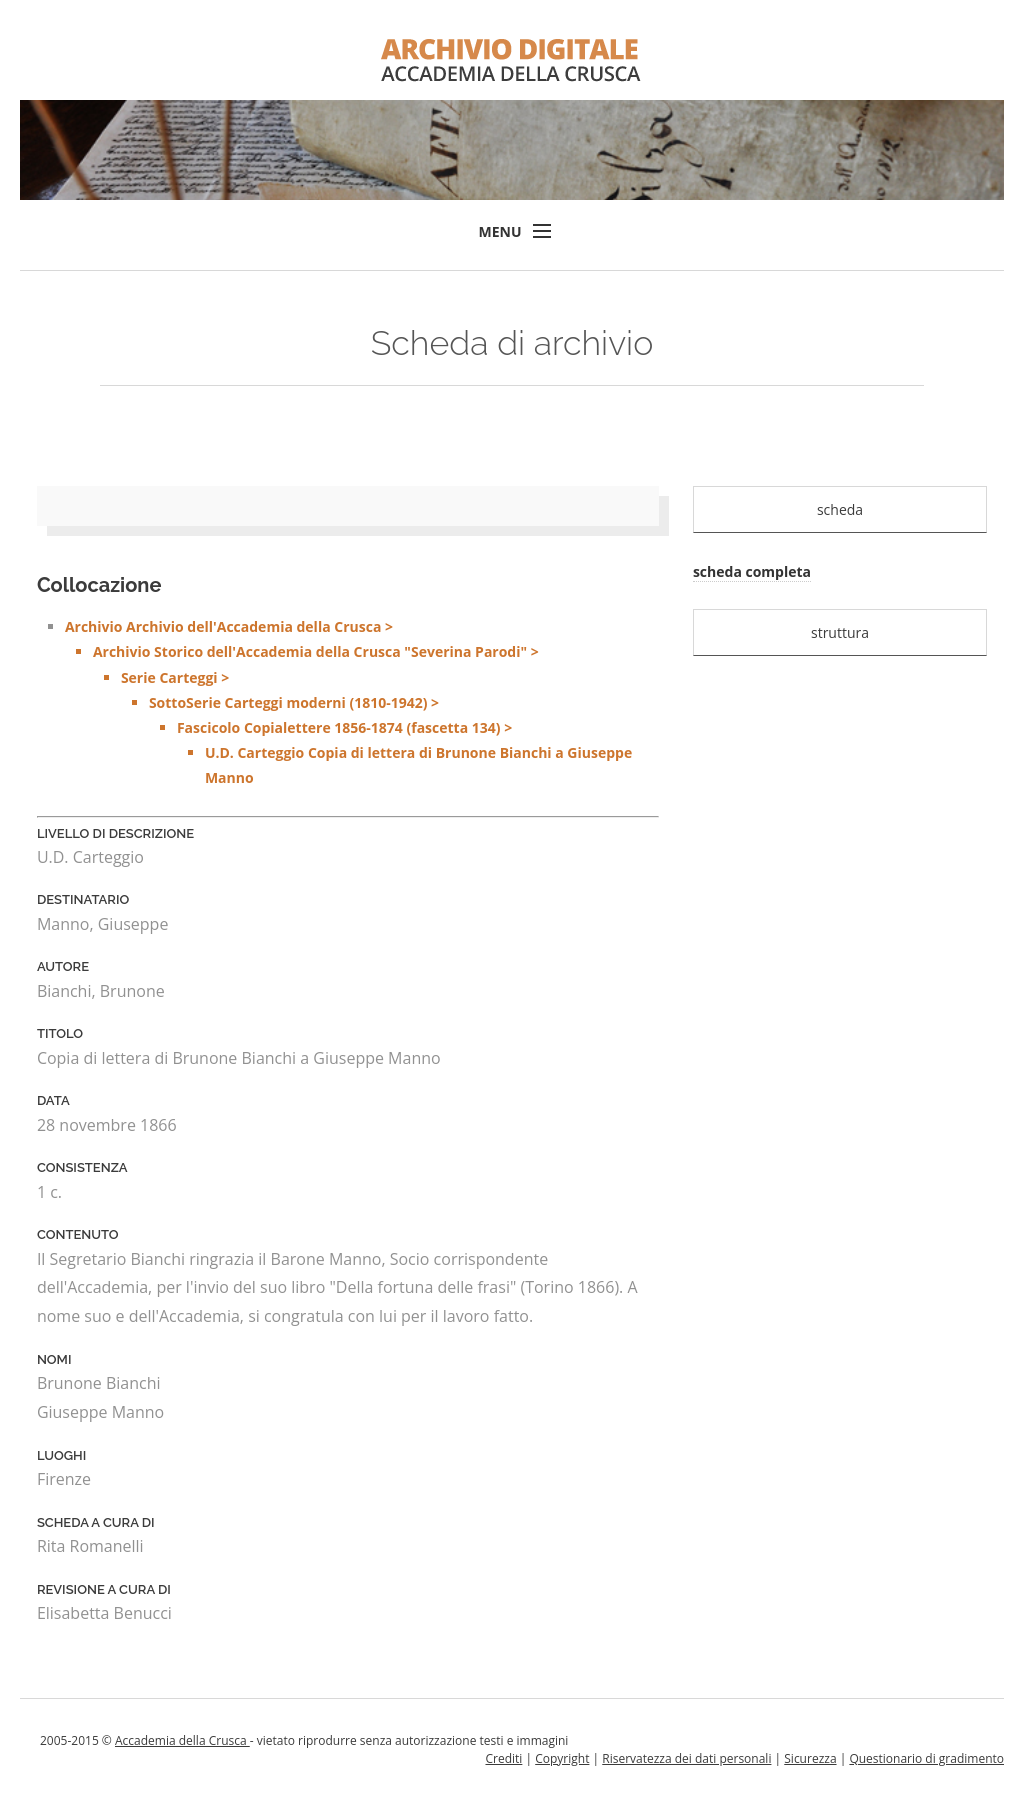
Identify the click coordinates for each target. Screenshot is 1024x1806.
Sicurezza (810, 1758)
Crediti (503, 1758)
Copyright (562, 1758)
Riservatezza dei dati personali (686, 1758)
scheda (840, 509)
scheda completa (752, 571)
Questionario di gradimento (926, 1758)
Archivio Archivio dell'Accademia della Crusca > (362, 703)
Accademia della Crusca (182, 1740)
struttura (840, 632)
